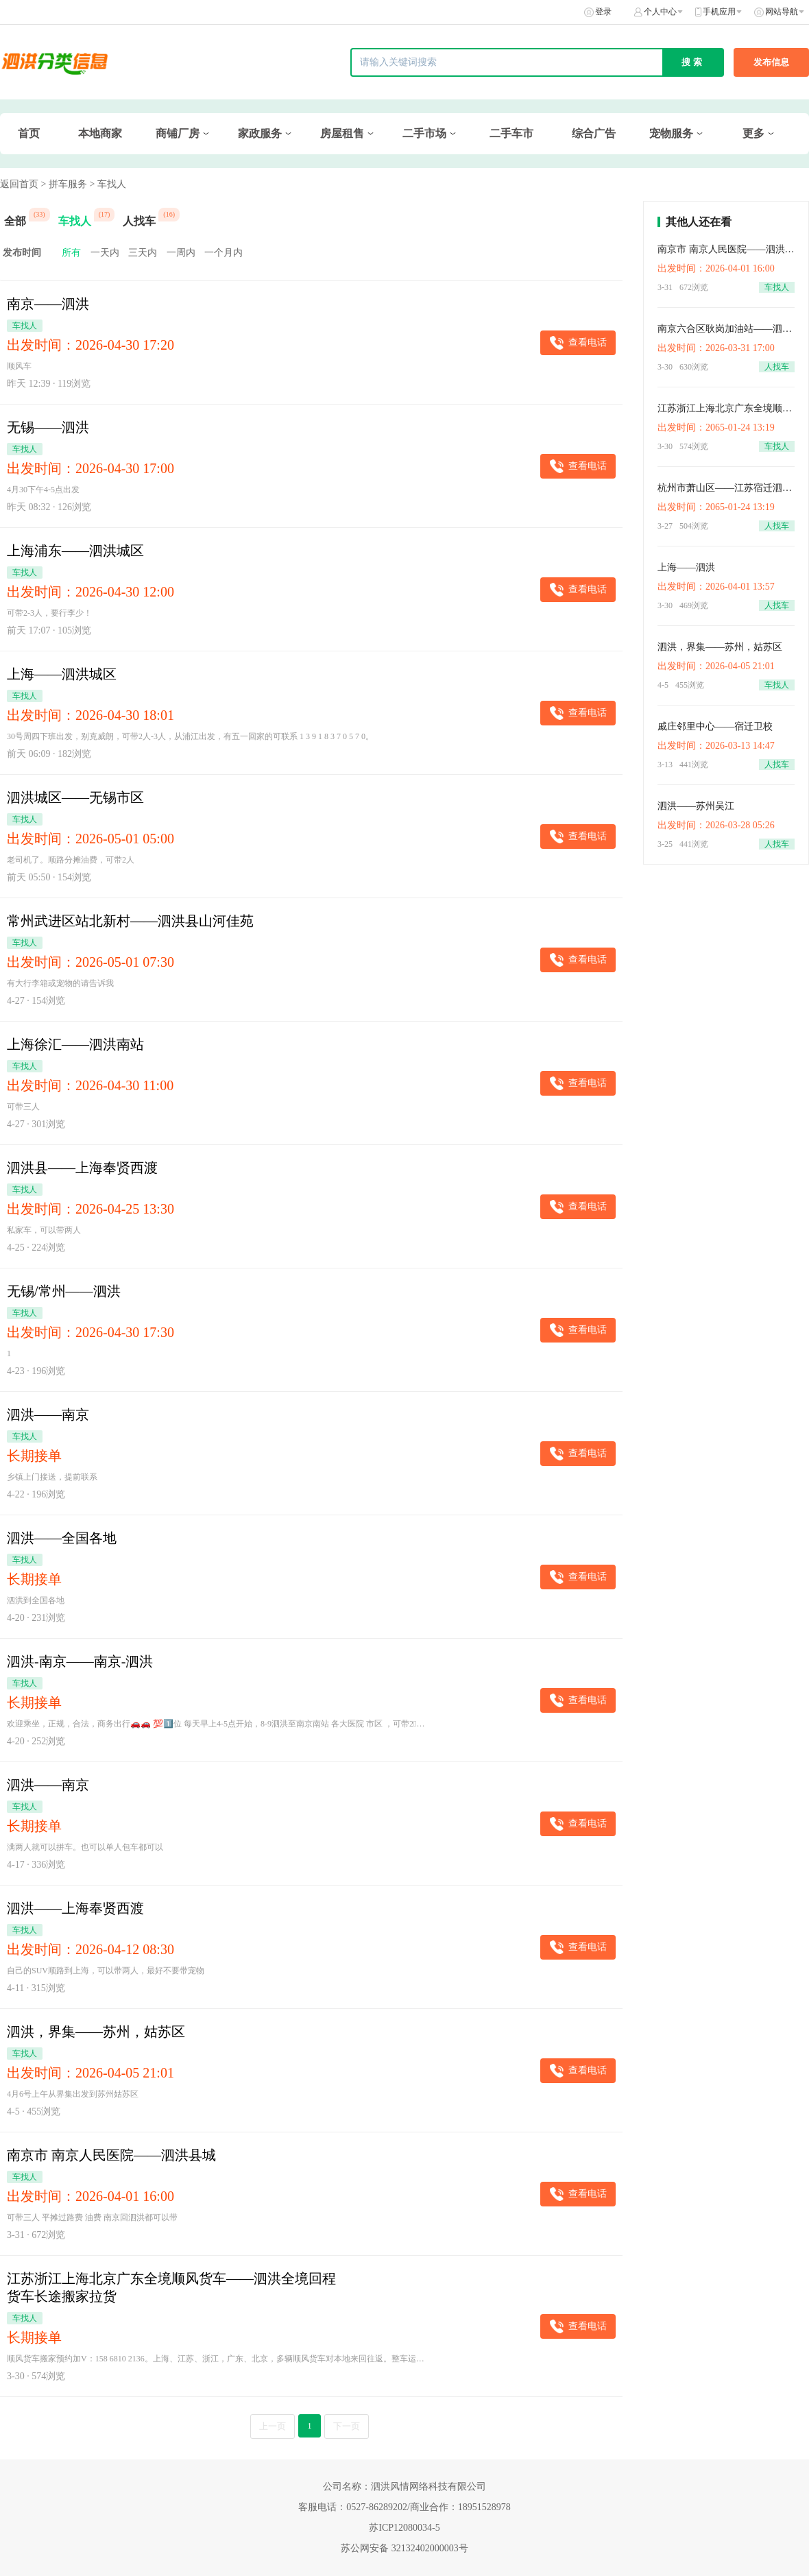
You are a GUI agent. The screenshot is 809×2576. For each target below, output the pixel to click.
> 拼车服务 (64, 184)
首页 (29, 133)
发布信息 (771, 62)
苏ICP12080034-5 (404, 2528)
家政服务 (260, 133)
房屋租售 (342, 133)
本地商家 (100, 133)
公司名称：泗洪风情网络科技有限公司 (404, 2486)
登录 (603, 11)
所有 (71, 253)
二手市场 (424, 133)
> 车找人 (107, 184)
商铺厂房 (178, 133)
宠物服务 (671, 133)
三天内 (142, 253)
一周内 (181, 253)
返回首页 (19, 184)
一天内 (104, 253)
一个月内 (223, 253)
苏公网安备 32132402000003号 (404, 2548)
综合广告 (594, 133)
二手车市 (511, 133)
